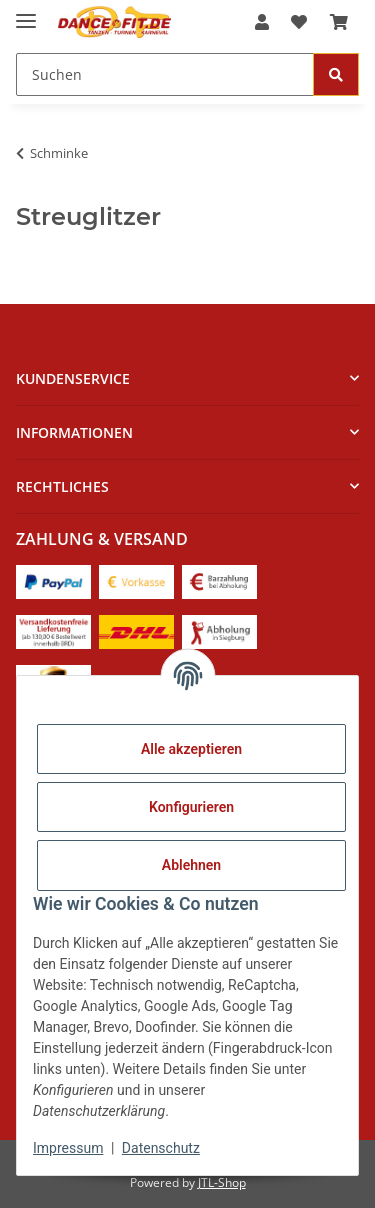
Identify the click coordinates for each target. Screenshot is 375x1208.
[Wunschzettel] (299, 22)
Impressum (68, 1148)
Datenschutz (161, 1148)
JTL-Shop (222, 1182)
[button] (262, 22)
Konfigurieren (191, 807)
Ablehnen (191, 865)
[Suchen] (165, 74)
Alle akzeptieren (191, 749)
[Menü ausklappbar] (26, 12)
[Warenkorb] (339, 22)
